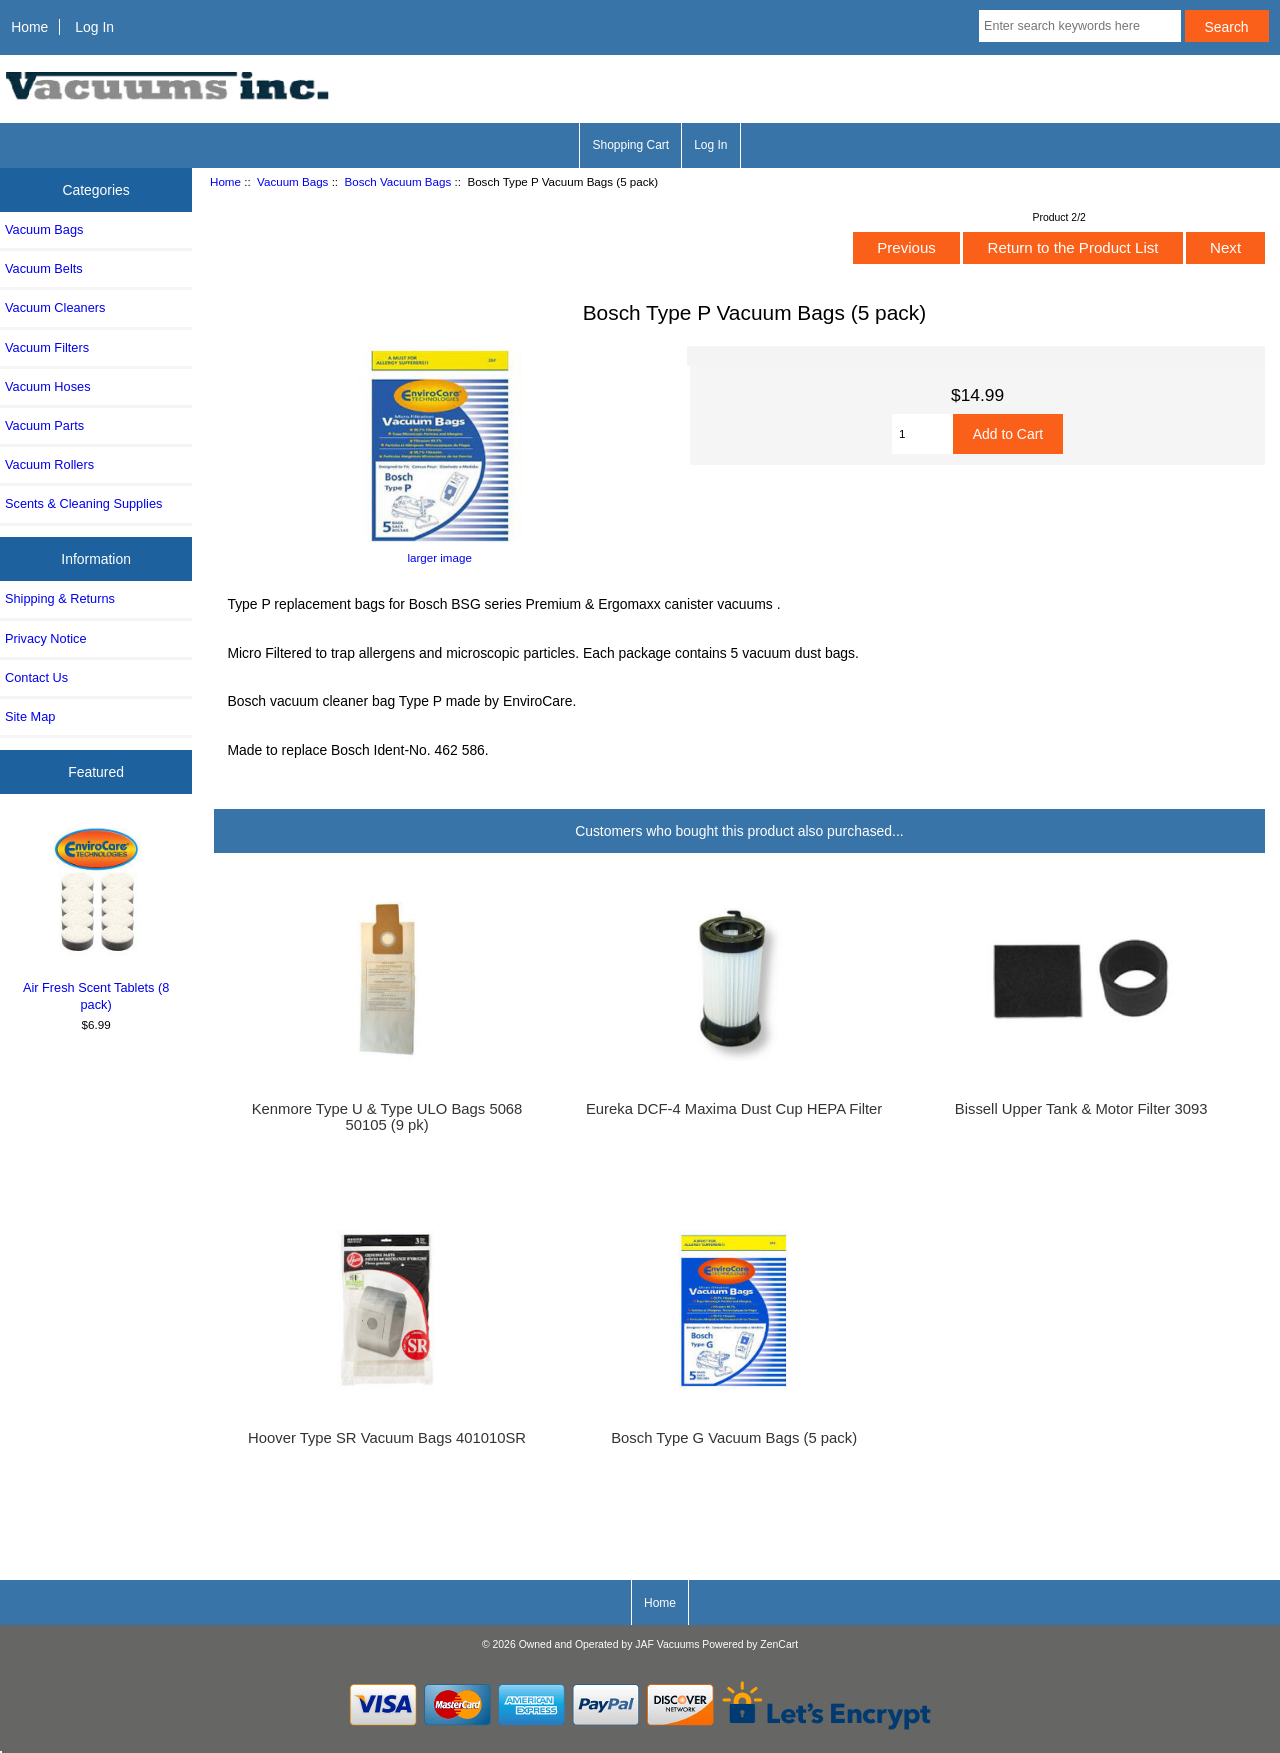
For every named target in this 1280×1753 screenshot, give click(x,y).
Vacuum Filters (47, 347)
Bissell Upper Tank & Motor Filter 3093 (1081, 1109)
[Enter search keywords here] (1080, 26)
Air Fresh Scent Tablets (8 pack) (96, 916)
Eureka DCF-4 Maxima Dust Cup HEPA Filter (734, 1109)
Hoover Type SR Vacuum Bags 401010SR (387, 1438)
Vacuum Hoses (48, 386)
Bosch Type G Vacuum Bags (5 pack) (734, 1438)
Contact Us (36, 677)
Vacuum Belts (44, 268)
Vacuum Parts (44, 425)
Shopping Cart (630, 145)
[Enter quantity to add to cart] (922, 434)
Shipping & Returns (60, 598)
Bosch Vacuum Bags (398, 181)
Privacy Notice (45, 638)
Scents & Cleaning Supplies (83, 503)
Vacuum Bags (292, 181)
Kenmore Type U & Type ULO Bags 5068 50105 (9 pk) (387, 1117)
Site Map (30, 716)
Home (29, 27)
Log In (94, 27)
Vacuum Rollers (49, 464)
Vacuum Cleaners (55, 307)
